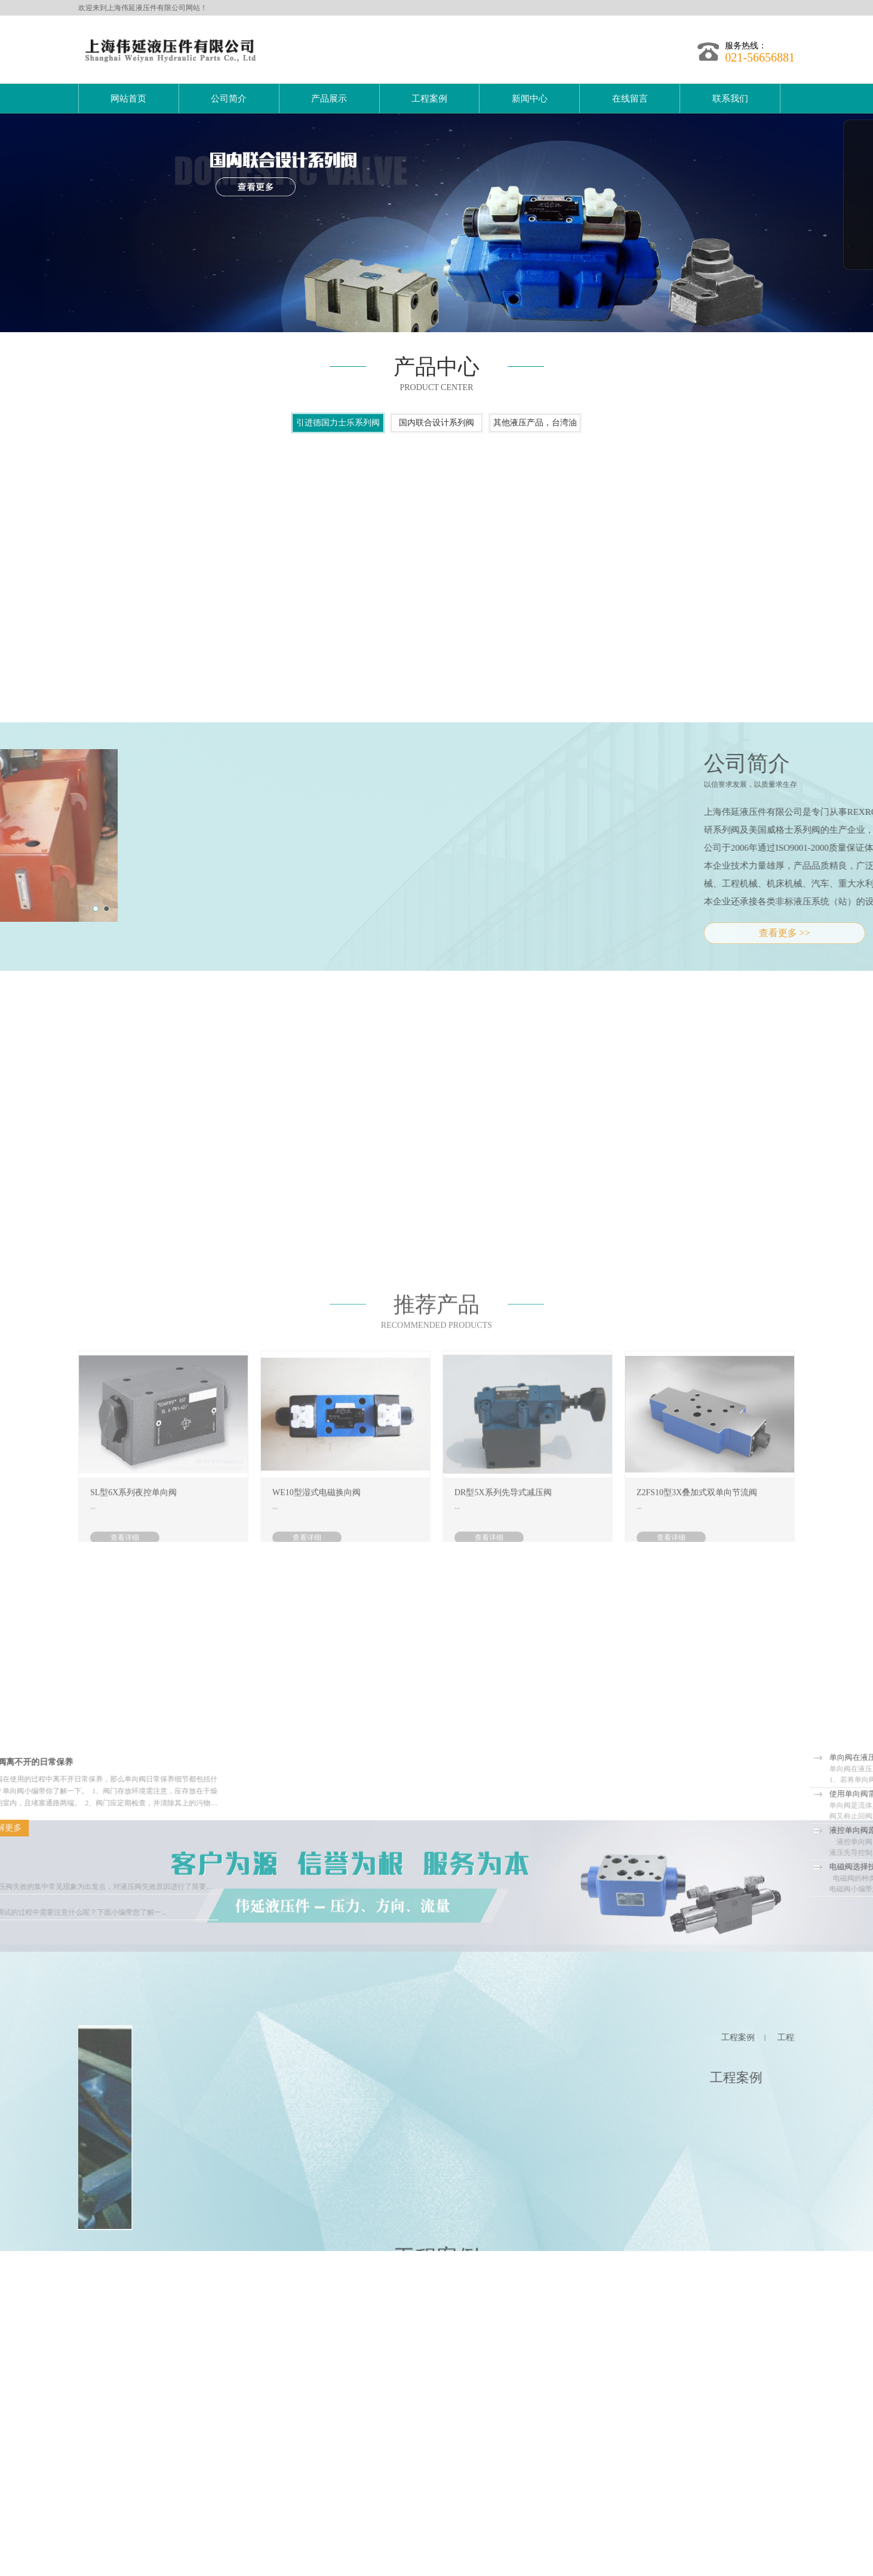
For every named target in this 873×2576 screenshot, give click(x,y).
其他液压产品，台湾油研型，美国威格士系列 (535, 449)
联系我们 (730, 98)
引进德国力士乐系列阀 (338, 446)
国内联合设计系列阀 (436, 446)
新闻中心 (530, 98)
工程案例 (429, 98)
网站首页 (128, 98)
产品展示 (329, 98)
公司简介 (229, 98)
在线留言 (630, 98)
